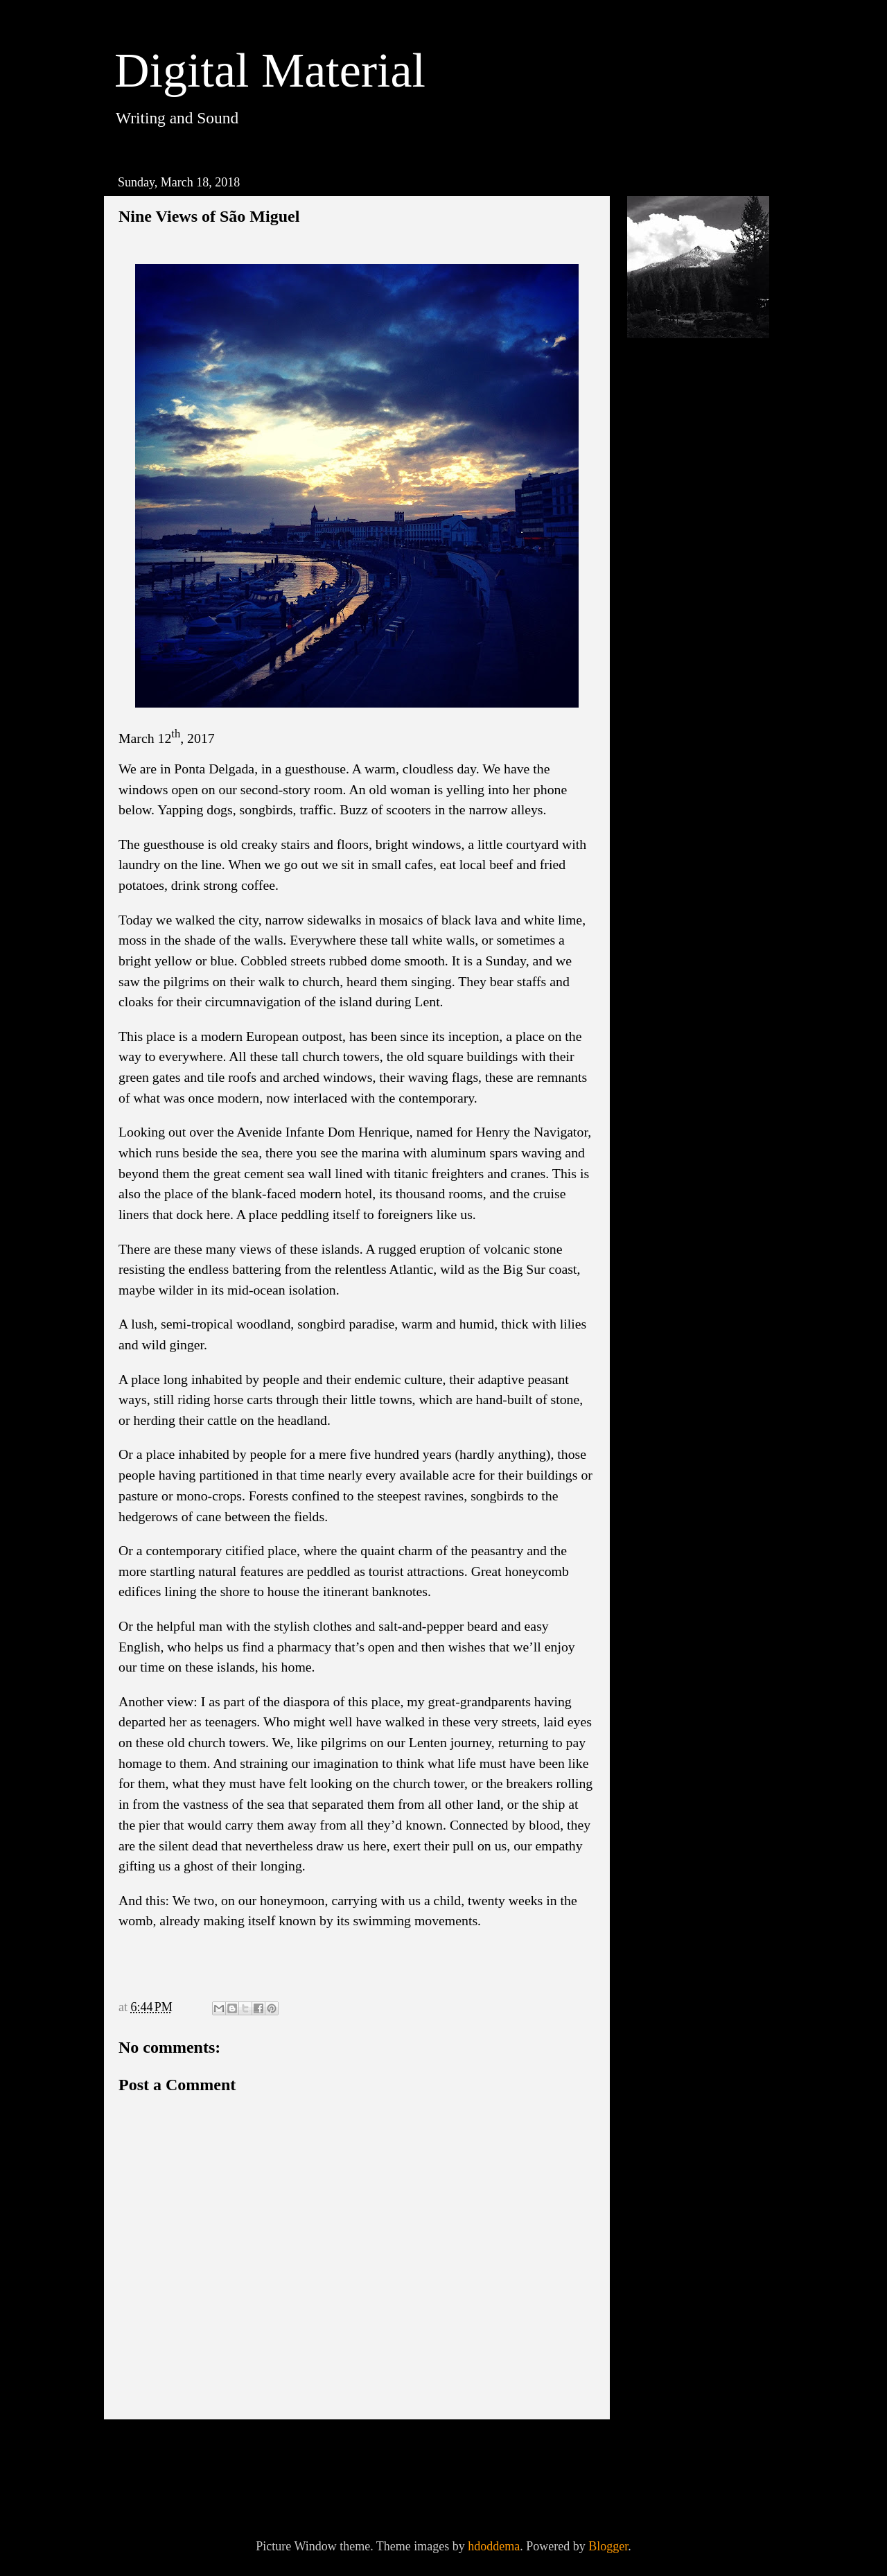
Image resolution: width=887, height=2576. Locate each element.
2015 (661, 955)
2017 (661, 906)
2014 (661, 979)
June (674, 639)
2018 (661, 569)
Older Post (559, 2448)
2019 (661, 545)
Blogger (608, 2546)
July (673, 615)
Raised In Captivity (706, 845)
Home (360, 2448)
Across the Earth (699, 820)
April (676, 663)
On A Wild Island (701, 796)
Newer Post (158, 2448)
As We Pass (687, 733)
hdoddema (494, 2546)
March (678, 687)
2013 (661, 1003)
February (685, 876)
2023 (661, 472)
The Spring (686, 708)
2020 (661, 520)
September (689, 590)
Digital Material (269, 70)
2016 (661, 931)
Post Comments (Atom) (245, 2487)
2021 (661, 496)
